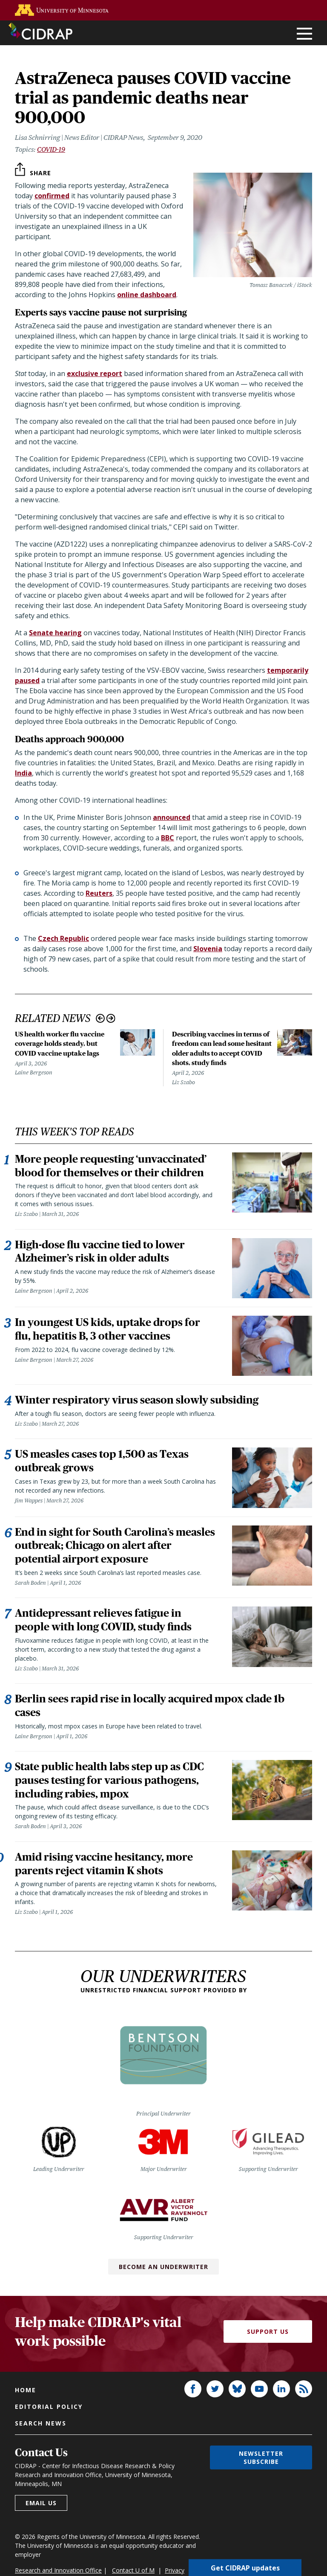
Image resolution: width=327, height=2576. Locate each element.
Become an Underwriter (163, 2267)
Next (110, 1018)
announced (171, 817)
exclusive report (94, 373)
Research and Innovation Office (58, 2571)
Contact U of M (133, 2571)
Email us (41, 2504)
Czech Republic (63, 938)
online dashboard (146, 294)
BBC (167, 837)
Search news (40, 2424)
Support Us (268, 2333)
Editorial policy (49, 2407)
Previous (100, 1018)
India (23, 773)
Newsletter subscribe (261, 2458)
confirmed (51, 195)
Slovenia (207, 948)
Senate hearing (55, 632)
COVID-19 (51, 149)
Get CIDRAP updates (245, 2567)
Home (25, 2391)
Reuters (99, 893)
